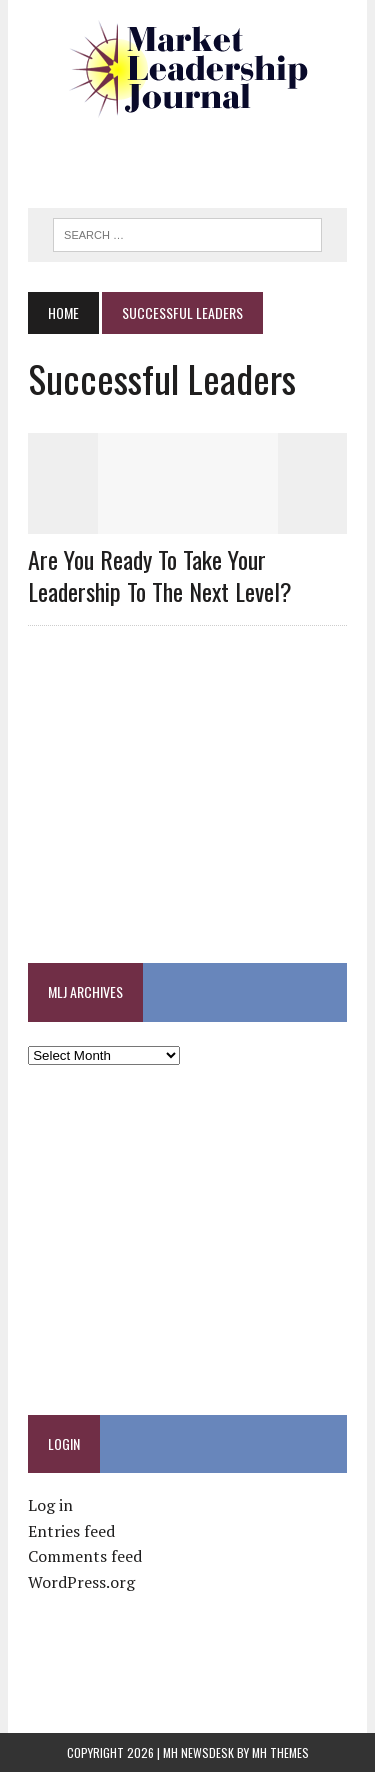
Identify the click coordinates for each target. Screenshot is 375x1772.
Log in (50, 1505)
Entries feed (71, 1531)
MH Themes (280, 1752)
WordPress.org (81, 1582)
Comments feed (85, 1556)
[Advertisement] (201, 155)
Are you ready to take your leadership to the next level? (160, 574)
